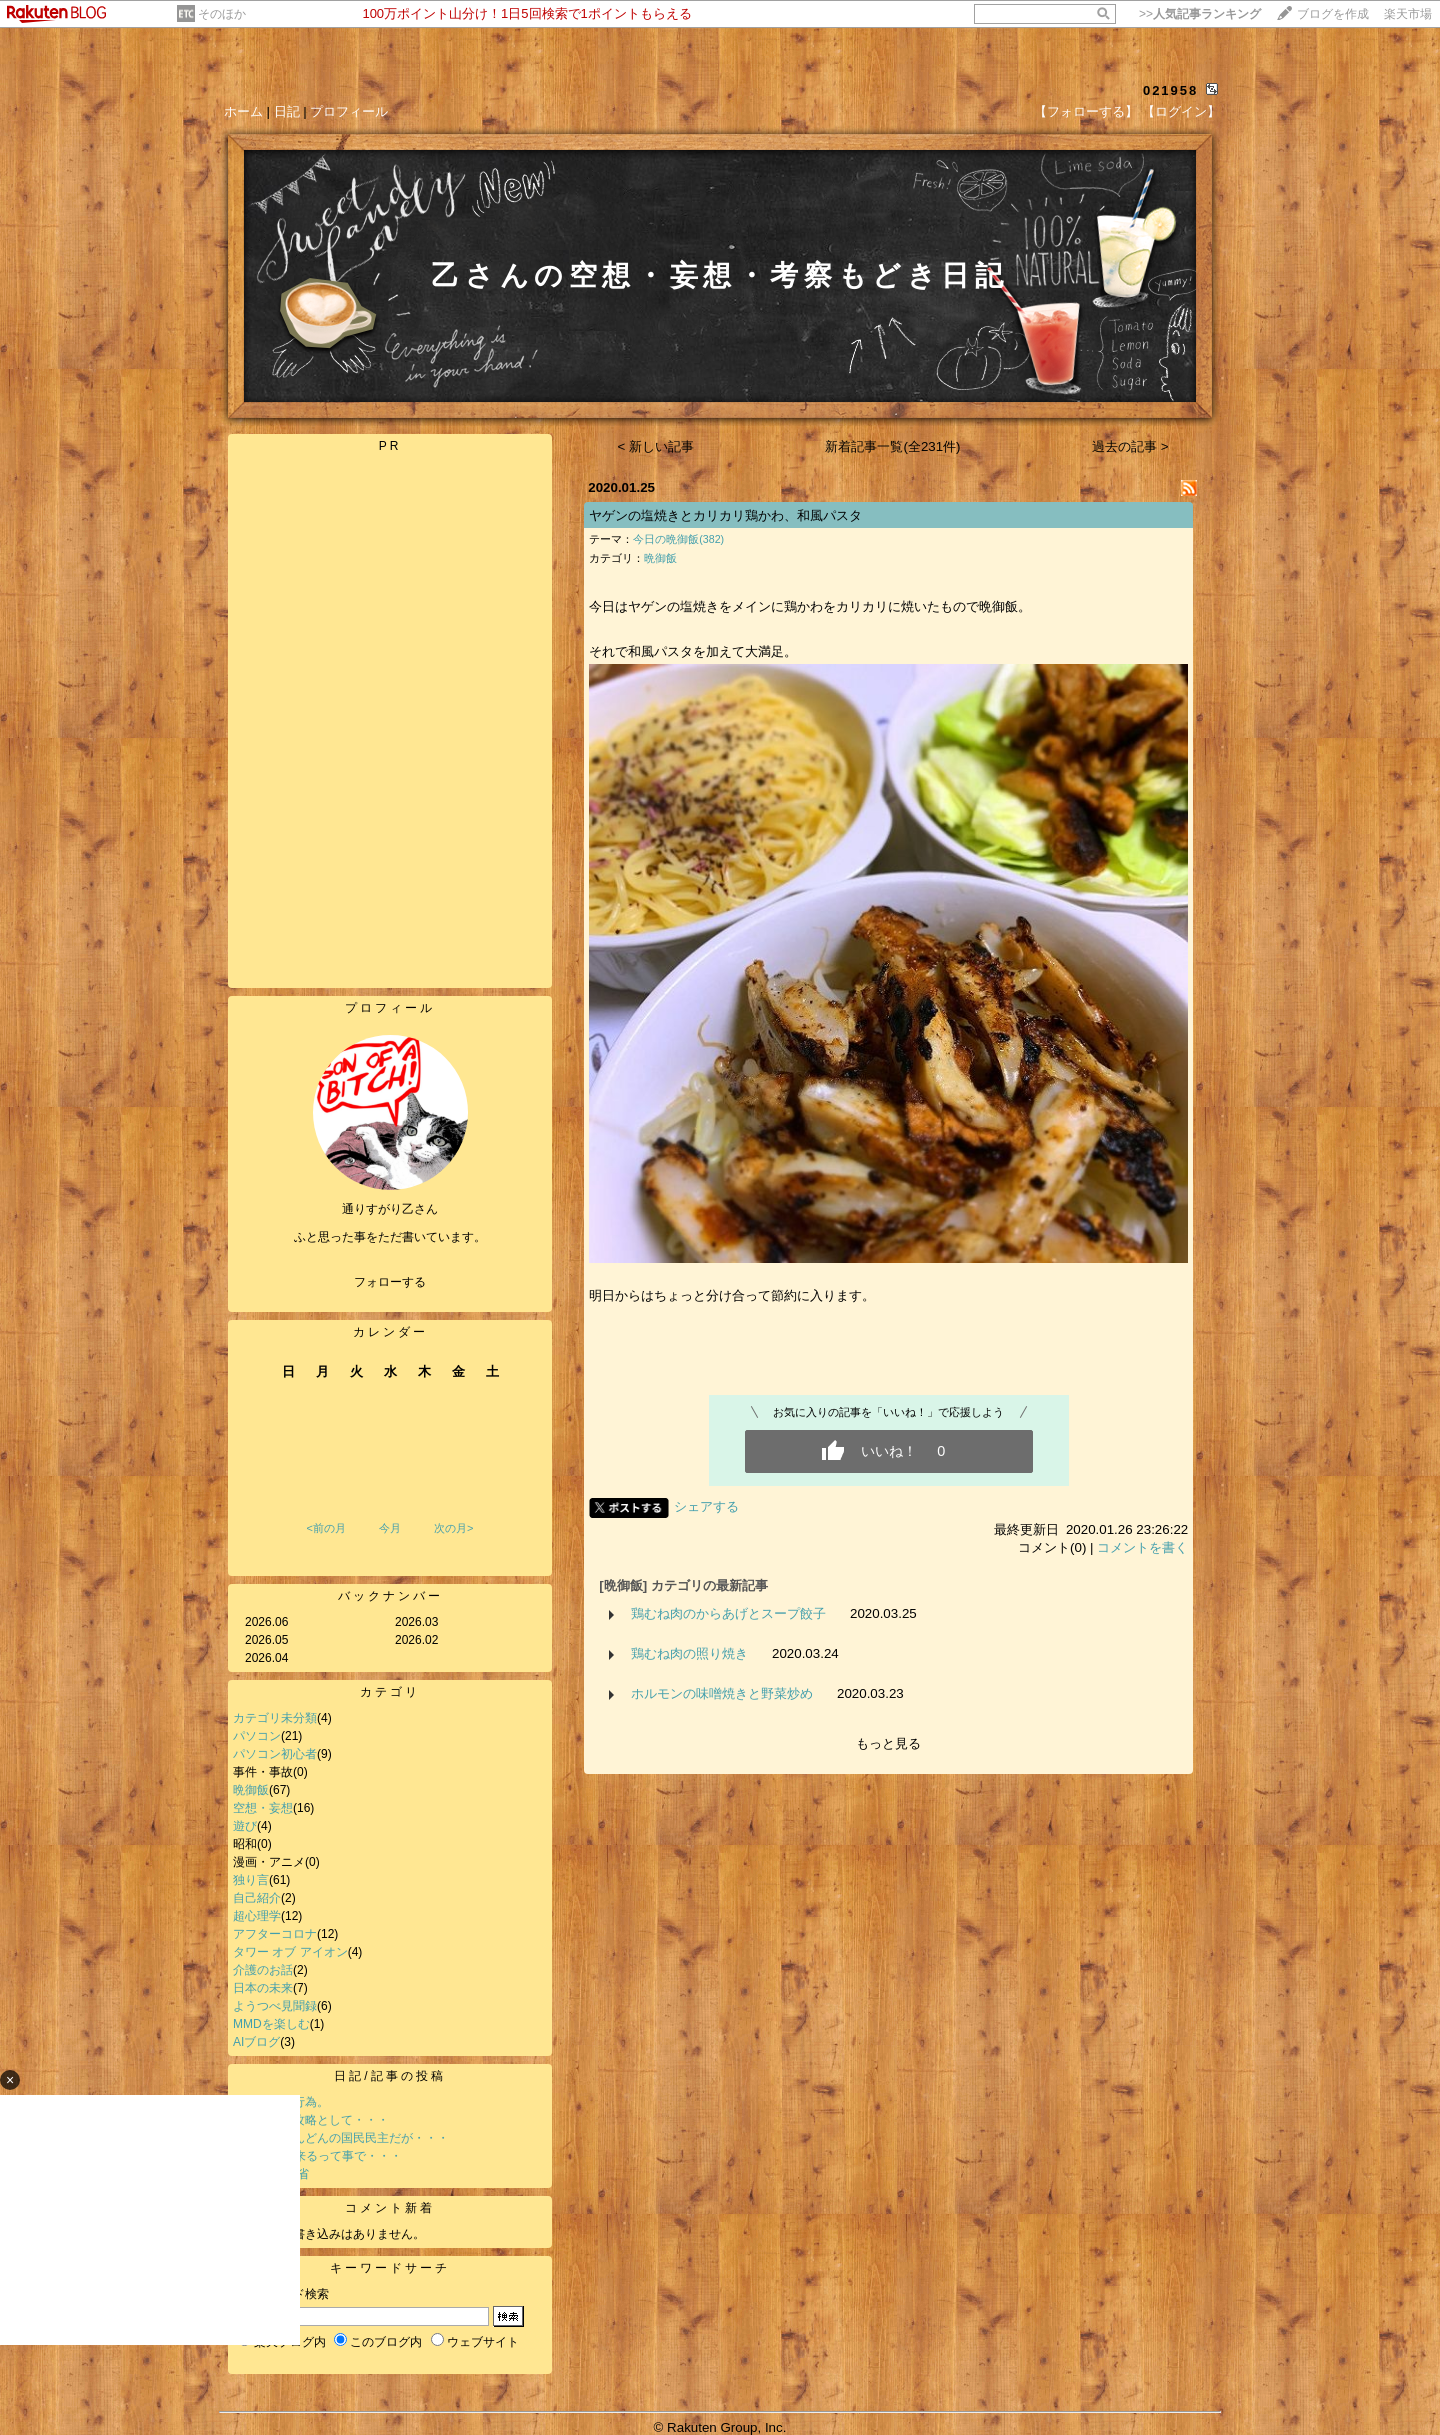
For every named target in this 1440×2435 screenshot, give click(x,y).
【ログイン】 (1181, 111)
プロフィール (349, 111)
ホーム (243, 111)
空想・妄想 (263, 1808)
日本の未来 (263, 1988)
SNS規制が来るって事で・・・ (317, 2156)
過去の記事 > (1130, 446)
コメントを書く (1142, 1547)
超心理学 (257, 1916)
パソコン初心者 (275, 1754)
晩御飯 (251, 1790)
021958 (1170, 90)
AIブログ (256, 2042)
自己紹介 (257, 1898)
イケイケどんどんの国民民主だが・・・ (341, 2138)
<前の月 (325, 1528)
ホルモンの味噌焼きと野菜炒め (722, 1693)
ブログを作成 (1333, 14)
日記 (287, 111)
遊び (245, 1826)
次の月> (453, 1528)
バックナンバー (390, 1596)
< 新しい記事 (656, 446)
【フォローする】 (1086, 111)
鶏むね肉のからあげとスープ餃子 (728, 1613)
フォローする (390, 1282)
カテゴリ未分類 (275, 1718)
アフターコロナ (275, 1934)
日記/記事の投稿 (389, 2076)
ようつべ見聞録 (275, 2006)
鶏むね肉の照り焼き (689, 1653)
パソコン (257, 1736)
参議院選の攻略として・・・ (311, 2120)
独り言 (251, 1880)
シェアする (706, 1506)
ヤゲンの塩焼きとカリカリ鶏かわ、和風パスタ (725, 515)
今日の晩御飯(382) (678, 539)
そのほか (222, 14)
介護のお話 (263, 1970)
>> (1200, 14)
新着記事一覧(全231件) (892, 446)
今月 (390, 1528)
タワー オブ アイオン (290, 1952)
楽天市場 (1408, 14)
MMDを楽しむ (271, 2024)
